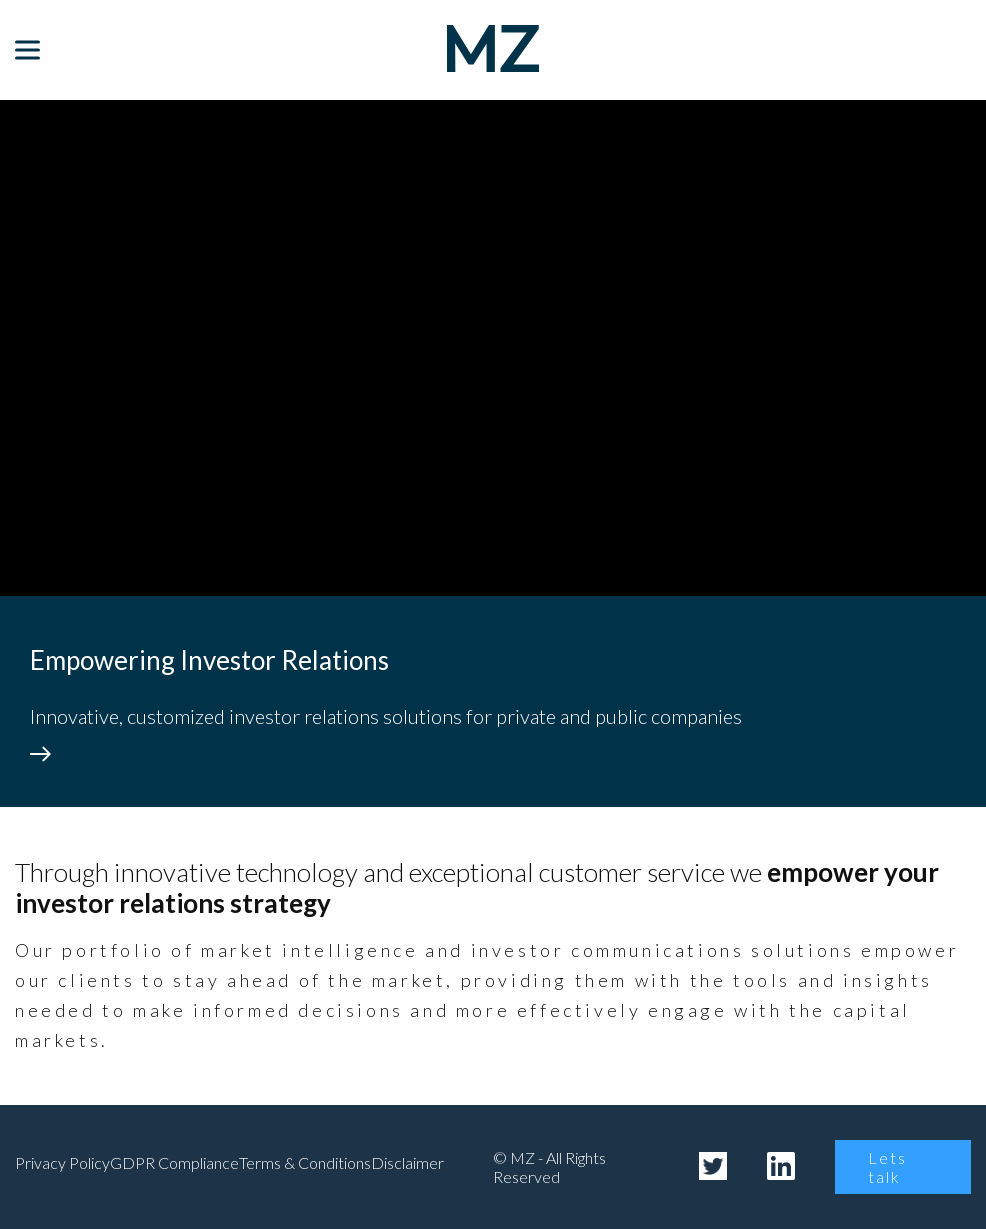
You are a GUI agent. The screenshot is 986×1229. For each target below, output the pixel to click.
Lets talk (887, 1167)
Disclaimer (407, 1162)
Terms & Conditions (305, 1162)
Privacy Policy (62, 1162)
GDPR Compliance (174, 1162)
